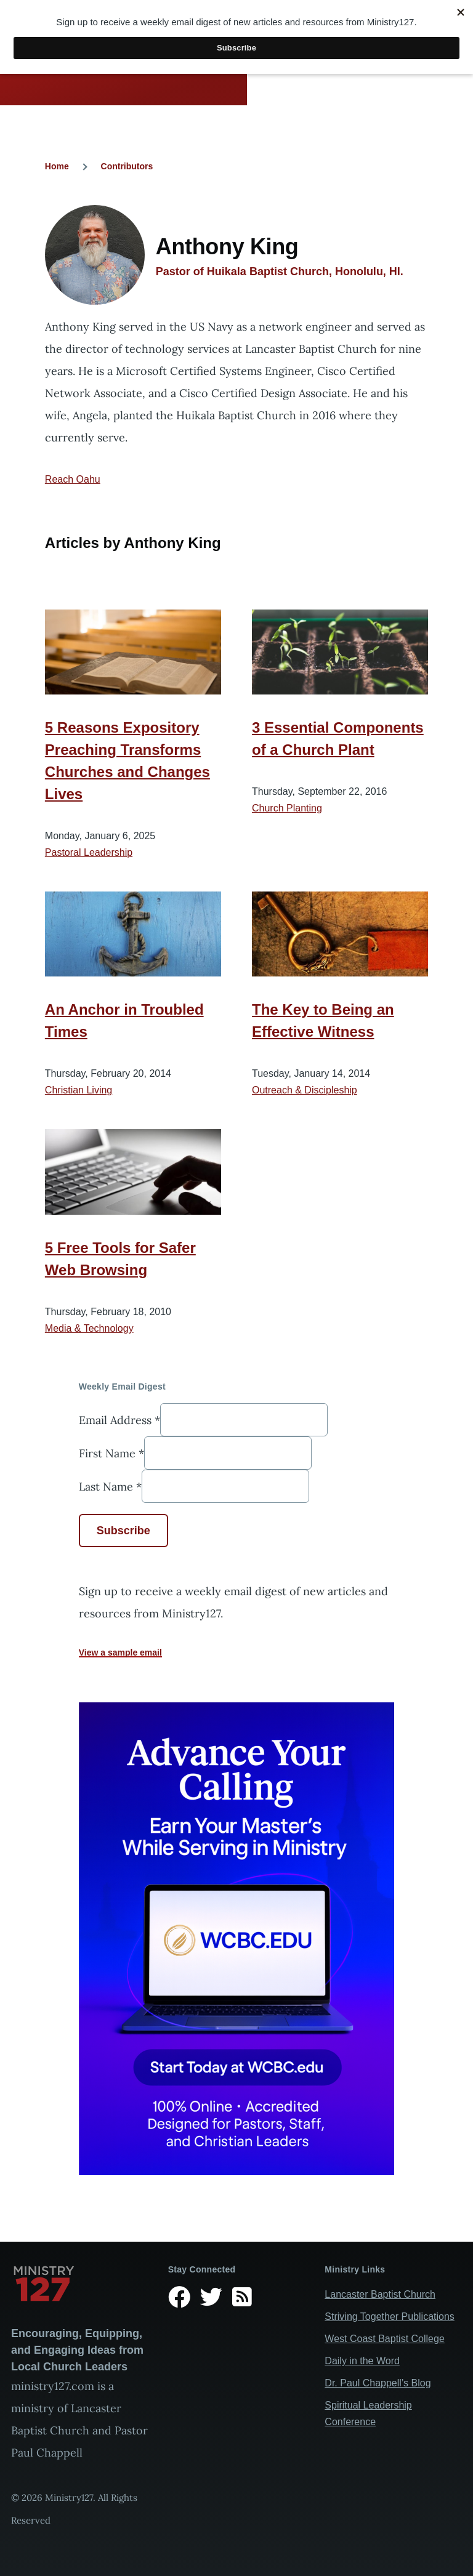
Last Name (110, 1486)
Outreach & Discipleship (304, 1090)
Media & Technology (89, 1328)
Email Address (119, 1419)
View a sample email (120, 1652)
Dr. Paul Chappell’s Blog (378, 2383)
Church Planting (287, 808)
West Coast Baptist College (384, 2338)
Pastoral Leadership (88, 852)
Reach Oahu (72, 479)
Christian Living (78, 1090)
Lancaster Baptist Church (380, 2294)
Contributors (127, 166)
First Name (111, 1453)
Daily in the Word (362, 2361)
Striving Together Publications (390, 2316)
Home (57, 166)
